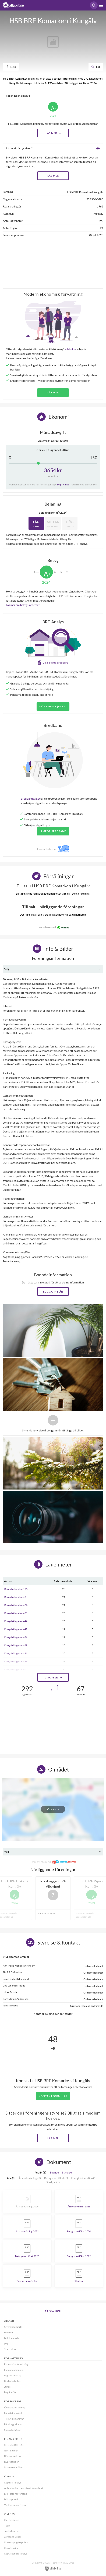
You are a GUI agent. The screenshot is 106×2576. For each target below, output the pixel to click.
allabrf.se (70, 349)
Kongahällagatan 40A (16, 1588)
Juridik (7, 2386)
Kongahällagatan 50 (15, 1669)
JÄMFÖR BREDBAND (53, 831)
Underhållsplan (12, 2381)
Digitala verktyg (12, 2375)
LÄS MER (53, 175)
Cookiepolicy (11, 2547)
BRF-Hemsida (11, 2338)
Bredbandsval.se (31, 798)
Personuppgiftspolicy (16, 2542)
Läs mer (53, 133)
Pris (6, 2343)
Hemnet (8, 2332)
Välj (6, 969)
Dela (11, 66)
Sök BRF (53, 2311)
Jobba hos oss (12, 2531)
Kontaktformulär (53, 2096)
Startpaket (10, 2349)
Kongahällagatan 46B (15, 1645)
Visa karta (53, 1809)
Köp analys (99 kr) (53, 706)
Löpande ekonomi (13, 2369)
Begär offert (11, 2392)
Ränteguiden (11, 2450)
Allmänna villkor (12, 2536)
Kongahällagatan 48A (16, 1653)
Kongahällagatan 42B (15, 1613)
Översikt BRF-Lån (13, 2444)
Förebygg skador (13, 2424)
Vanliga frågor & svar (15, 2504)
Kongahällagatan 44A (16, 1621)
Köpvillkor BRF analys (15, 2553)
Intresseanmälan (13, 2467)
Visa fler (53, 1677)
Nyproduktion (11, 2461)
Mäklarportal (11, 2499)
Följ (95, 66)
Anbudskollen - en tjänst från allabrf (23, 2488)
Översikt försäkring (14, 2407)
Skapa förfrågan (12, 2429)
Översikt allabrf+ (13, 2326)
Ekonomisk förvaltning (16, 2364)
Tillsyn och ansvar (14, 2418)
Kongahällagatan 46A (16, 1637)
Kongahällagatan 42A (16, 1605)
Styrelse (67, 2172)
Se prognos (63, 484)
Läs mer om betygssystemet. (23, 604)
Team (7, 2525)
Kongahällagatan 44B (15, 1629)
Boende (54, 2172)
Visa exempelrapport (55, 662)
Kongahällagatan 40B (15, 1597)
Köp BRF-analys (12, 2482)
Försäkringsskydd (13, 2413)
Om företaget (11, 2519)
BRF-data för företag (15, 2493)
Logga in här (53, 1291)
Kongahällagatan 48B (15, 1661)
